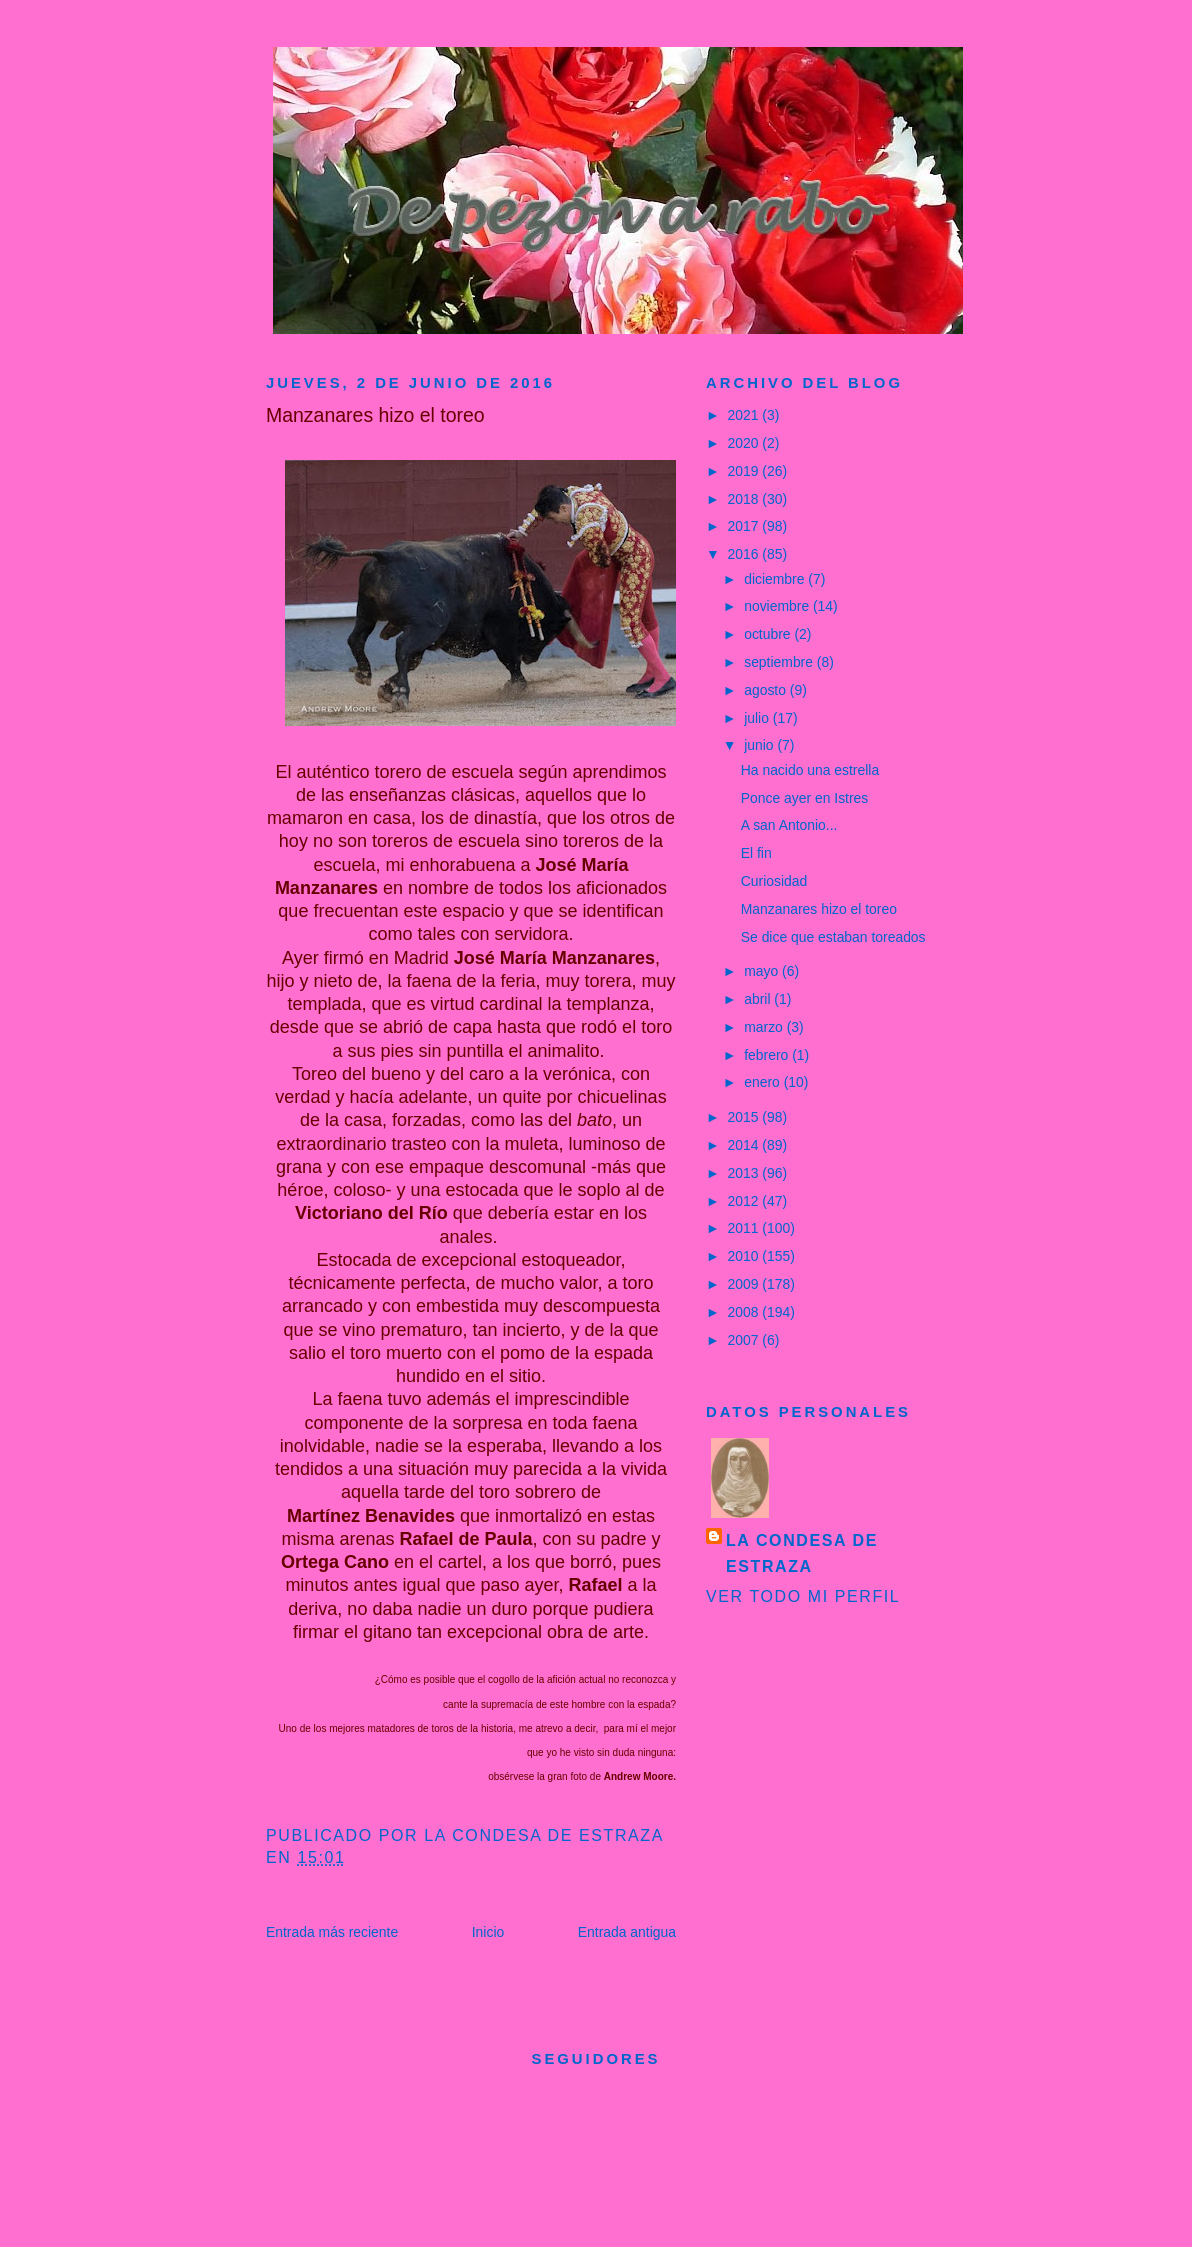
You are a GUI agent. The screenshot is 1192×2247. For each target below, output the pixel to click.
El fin (756, 853)
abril (759, 999)
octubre (769, 634)
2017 (745, 526)
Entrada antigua (627, 1932)
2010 (745, 1256)
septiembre (780, 662)
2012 (745, 1201)
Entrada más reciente (332, 1932)
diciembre (776, 579)
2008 (745, 1312)
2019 (745, 471)
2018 (745, 499)
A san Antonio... (789, 825)
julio (758, 718)
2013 (745, 1173)
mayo (763, 971)
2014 (745, 1145)
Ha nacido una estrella (810, 770)
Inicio (488, 1932)
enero (763, 1082)
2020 (745, 443)
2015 (745, 1117)
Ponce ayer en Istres (805, 798)
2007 (745, 1340)
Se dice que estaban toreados (833, 937)
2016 (745, 554)
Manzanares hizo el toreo (819, 909)
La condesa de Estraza (802, 1553)
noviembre (778, 606)
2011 (745, 1228)
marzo (765, 1027)
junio (760, 745)
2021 (745, 415)
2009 (745, 1284)
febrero (768, 1055)
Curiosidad (774, 881)
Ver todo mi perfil (803, 1596)
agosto (767, 690)
